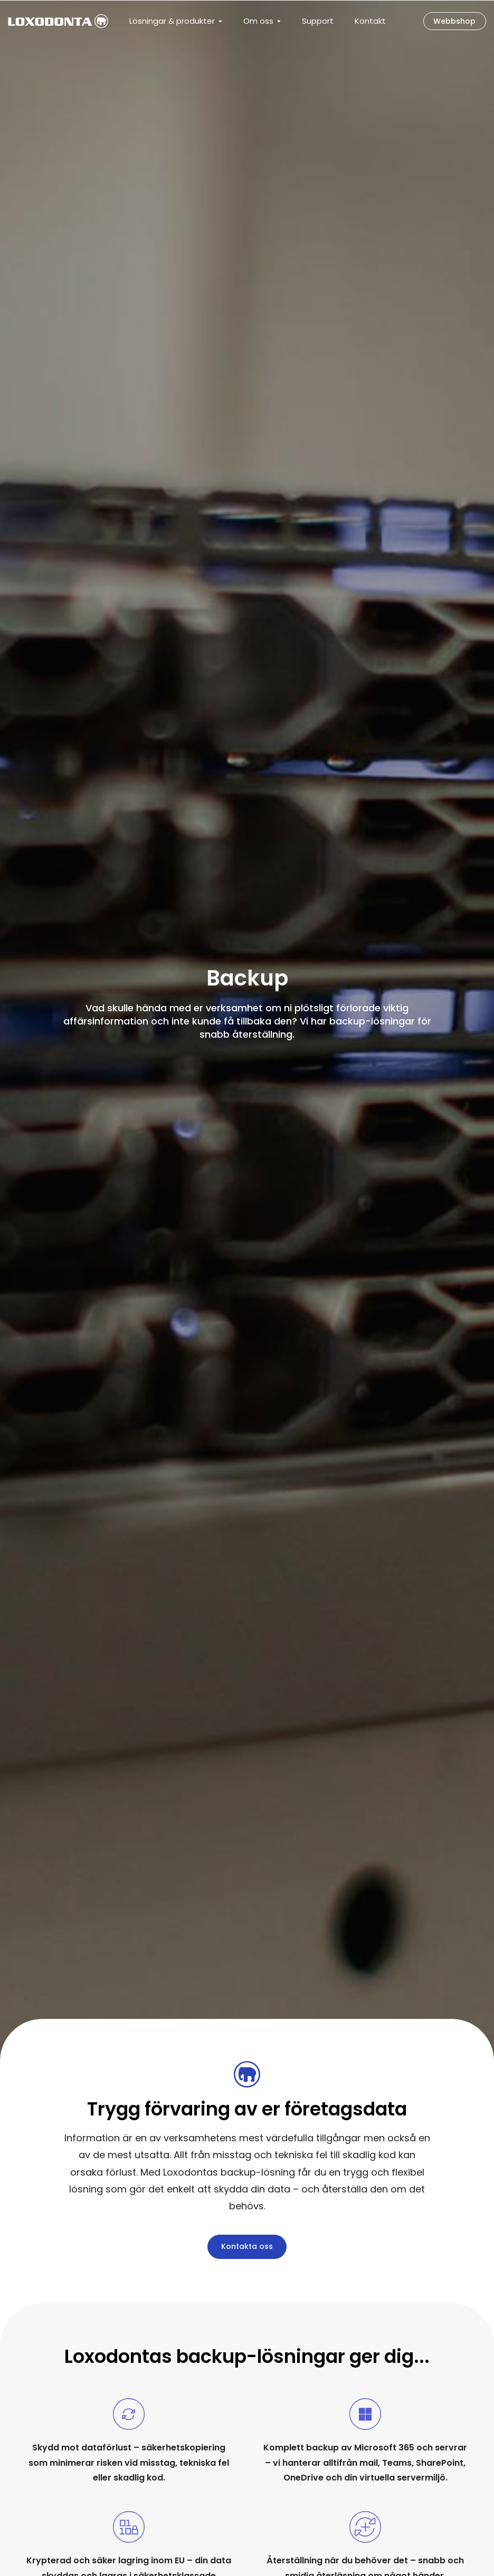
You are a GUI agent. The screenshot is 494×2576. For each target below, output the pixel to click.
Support (318, 20)
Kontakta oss (247, 2246)
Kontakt (370, 20)
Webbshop (451, 21)
